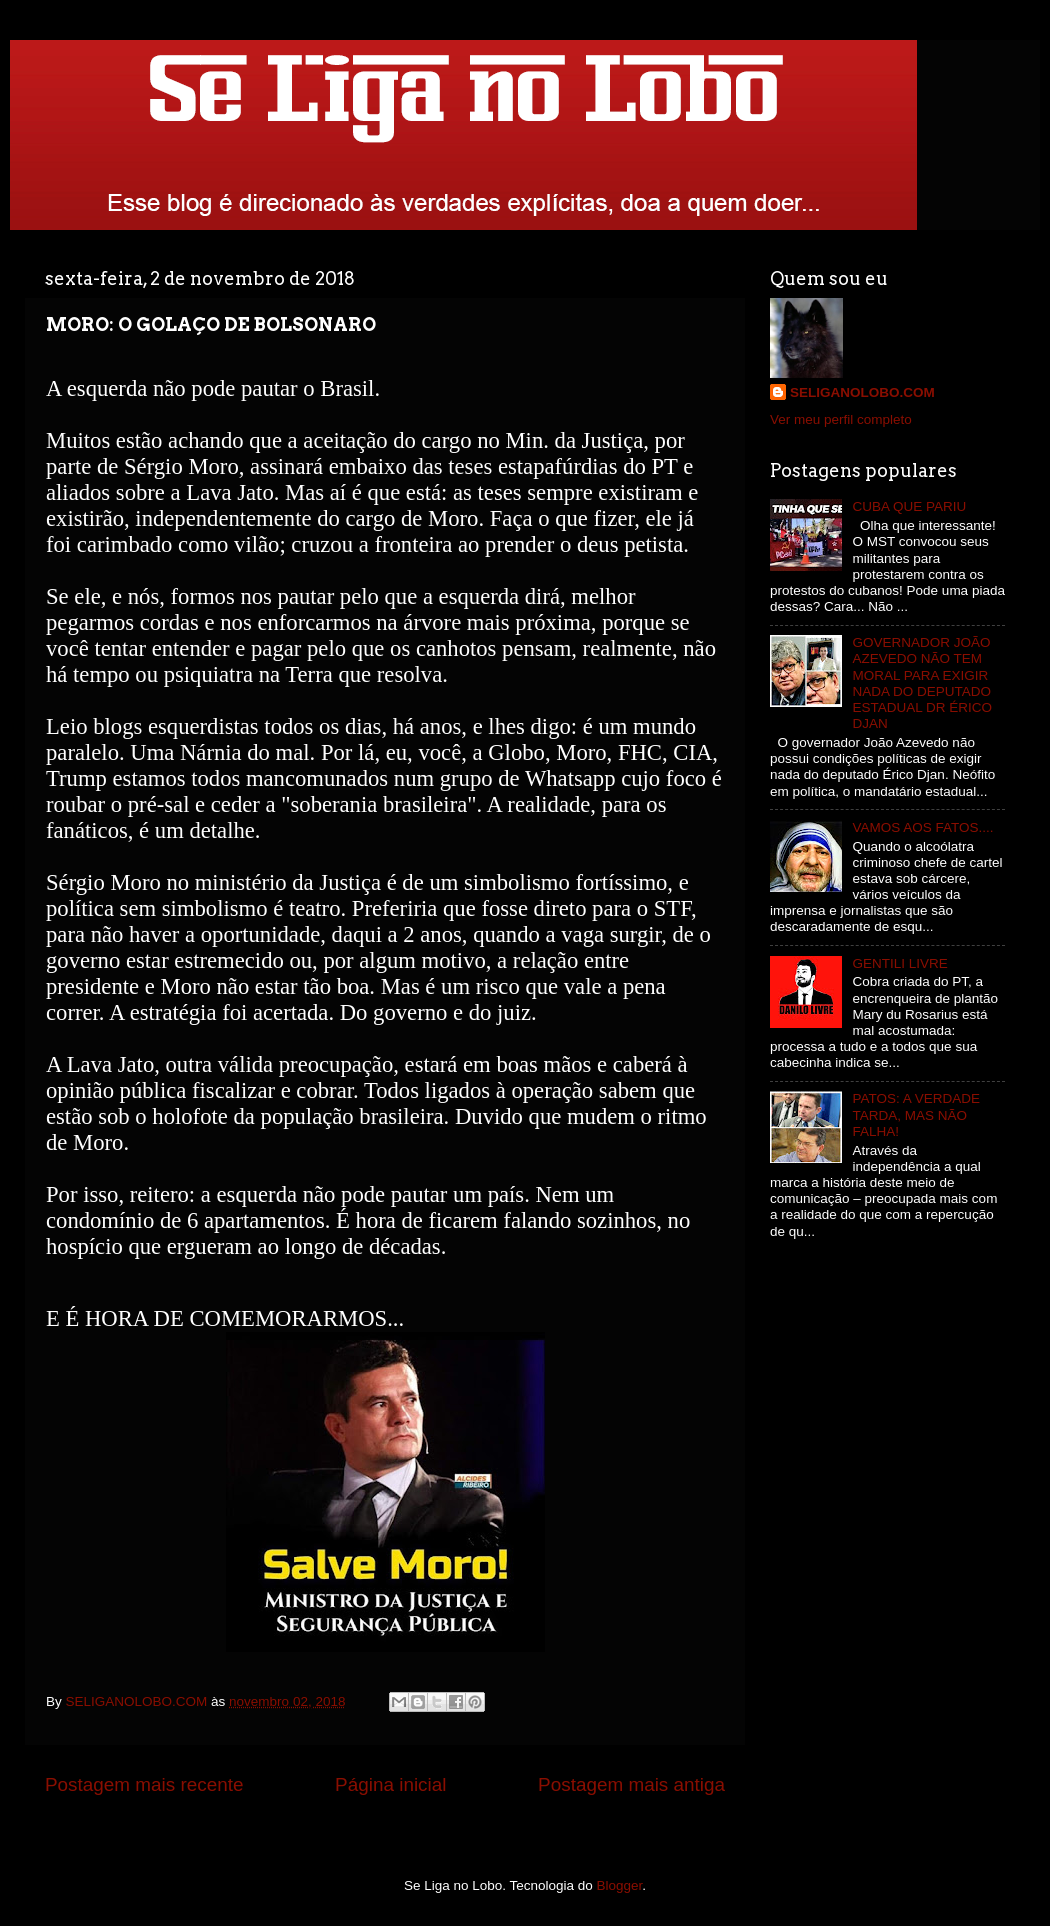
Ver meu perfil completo (841, 419)
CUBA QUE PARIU (909, 506)
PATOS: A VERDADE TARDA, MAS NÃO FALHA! (916, 1114)
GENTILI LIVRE (899, 963)
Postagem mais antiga (631, 1784)
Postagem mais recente (144, 1784)
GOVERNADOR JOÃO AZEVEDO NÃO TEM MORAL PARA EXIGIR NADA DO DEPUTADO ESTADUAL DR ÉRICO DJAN (922, 683)
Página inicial (390, 1784)
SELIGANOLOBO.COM (862, 392)
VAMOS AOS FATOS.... (922, 827)
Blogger (620, 1885)
